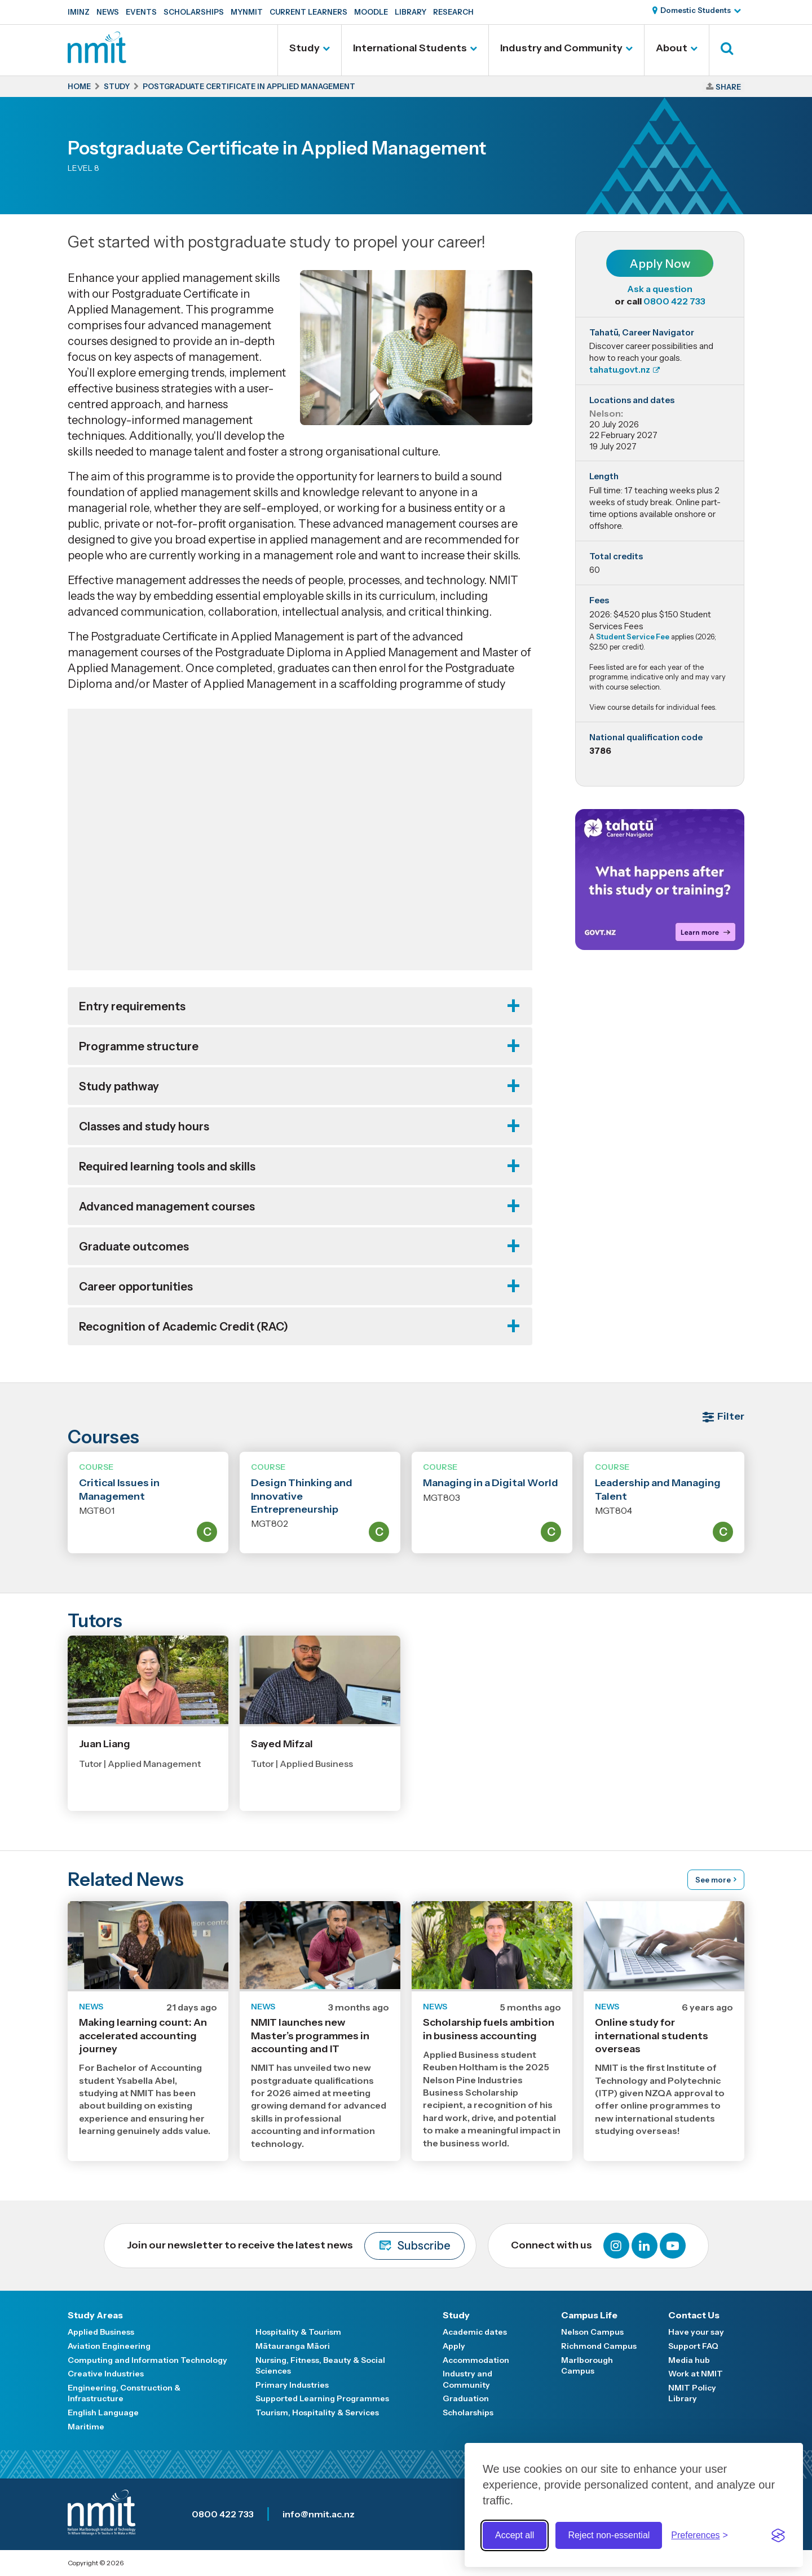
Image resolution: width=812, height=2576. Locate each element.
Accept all (514, 2535)
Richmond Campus (599, 2346)
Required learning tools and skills (167, 1166)
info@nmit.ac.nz (319, 2514)
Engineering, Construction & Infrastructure (124, 2393)
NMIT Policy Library (692, 2393)
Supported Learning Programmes (322, 2398)
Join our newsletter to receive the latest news (296, 2246)
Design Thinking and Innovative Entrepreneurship (301, 1496)
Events (141, 11)
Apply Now (659, 264)
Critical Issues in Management (119, 1489)
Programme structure (138, 1046)
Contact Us (694, 2315)
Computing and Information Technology (147, 2360)
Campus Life (589, 2315)
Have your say (696, 2332)
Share (728, 86)
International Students (410, 48)
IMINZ (79, 11)
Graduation (466, 2398)
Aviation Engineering (109, 2346)
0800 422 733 (674, 301)
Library (410, 11)
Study (304, 48)
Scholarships (194, 11)
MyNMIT (247, 11)
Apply (454, 2346)
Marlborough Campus (587, 2365)
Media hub (689, 2360)
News (107, 11)
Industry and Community (561, 48)
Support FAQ (693, 2346)
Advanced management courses (167, 1206)
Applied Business (101, 2332)
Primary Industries (292, 2385)
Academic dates (475, 2332)
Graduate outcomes (134, 1246)
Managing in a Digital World (490, 1483)
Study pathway (119, 1086)
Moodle (371, 11)
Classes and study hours (144, 1126)
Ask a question (659, 288)
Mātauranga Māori (292, 2346)
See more (713, 1879)
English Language (103, 2412)
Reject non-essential (609, 2535)
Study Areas (95, 2315)
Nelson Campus (592, 2332)
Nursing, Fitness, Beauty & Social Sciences (320, 2365)
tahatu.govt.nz (619, 369)
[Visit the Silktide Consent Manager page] (778, 2535)
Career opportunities (136, 1286)
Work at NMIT (695, 2374)
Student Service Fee (632, 637)
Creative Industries (106, 2374)
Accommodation (476, 2360)
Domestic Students (695, 10)
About (671, 48)
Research (453, 11)
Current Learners (308, 11)
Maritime (86, 2427)
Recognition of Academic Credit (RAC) (183, 1326)
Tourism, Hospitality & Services (317, 2412)
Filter (730, 1416)
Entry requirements (132, 1006)
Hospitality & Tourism (298, 2332)
